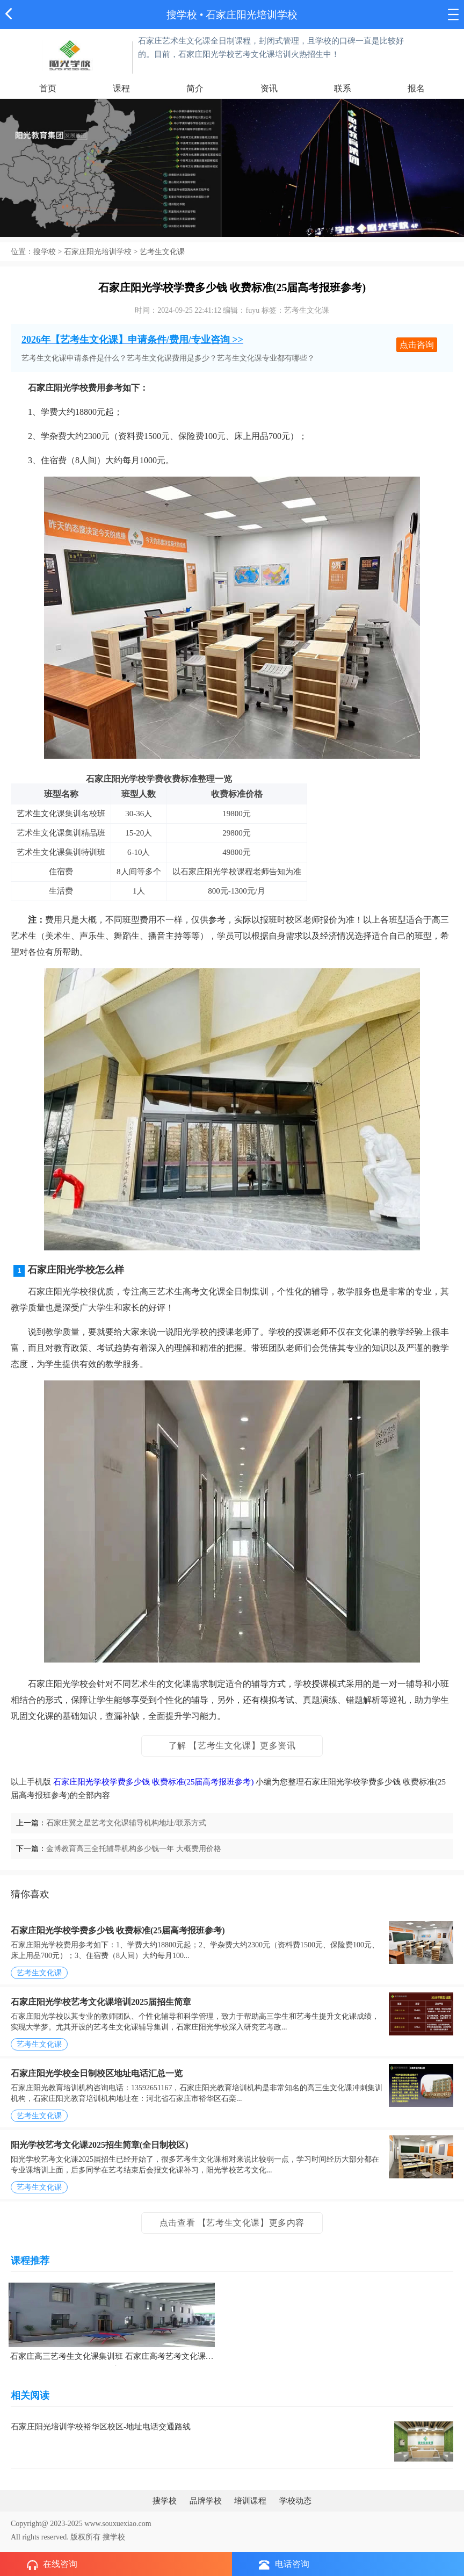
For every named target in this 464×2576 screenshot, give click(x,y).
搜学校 (181, 14)
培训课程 (250, 2500)
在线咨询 (52, 2564)
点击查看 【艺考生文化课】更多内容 (232, 2222)
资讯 (269, 88)
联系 (342, 88)
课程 (121, 88)
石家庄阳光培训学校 (98, 252)
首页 (47, 88)
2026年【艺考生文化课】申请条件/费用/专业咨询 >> (132, 339)
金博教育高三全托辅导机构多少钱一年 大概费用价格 (133, 1849)
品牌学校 (206, 2500)
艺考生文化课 (162, 252)
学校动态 (295, 2500)
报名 (416, 88)
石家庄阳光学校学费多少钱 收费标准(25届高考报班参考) (153, 1782)
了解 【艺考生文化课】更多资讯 (232, 1745)
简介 (195, 88)
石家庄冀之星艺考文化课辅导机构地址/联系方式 (126, 1823)
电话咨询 (284, 2564)
